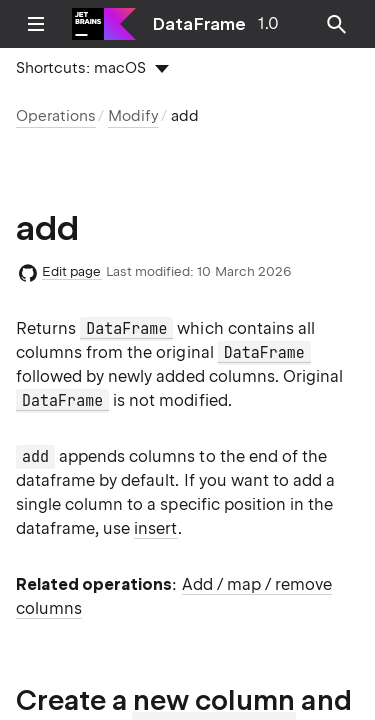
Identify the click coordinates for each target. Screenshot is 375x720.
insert (155, 528)
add (185, 116)
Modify (133, 116)
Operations (56, 116)
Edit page (72, 271)
